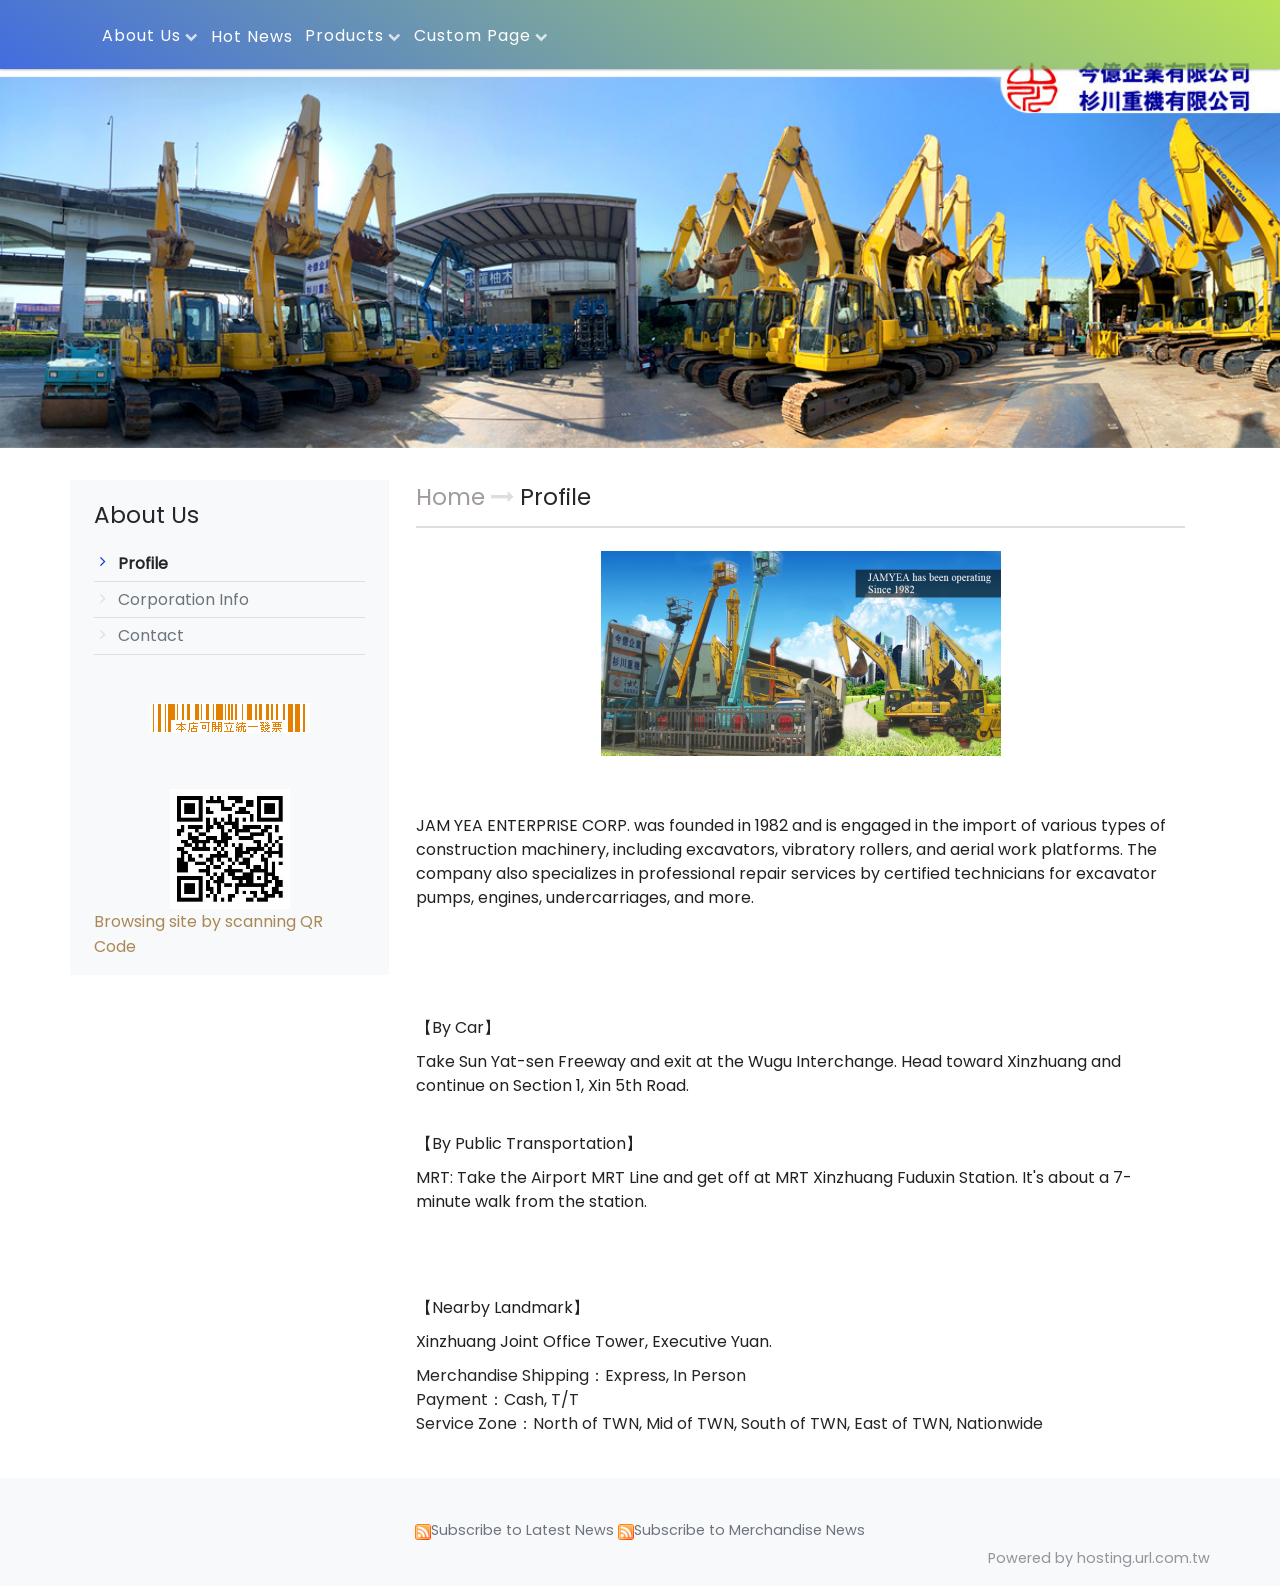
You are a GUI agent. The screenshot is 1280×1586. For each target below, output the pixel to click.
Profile (143, 563)
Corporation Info (183, 599)
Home (450, 497)
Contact (151, 635)
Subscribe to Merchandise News (749, 1530)
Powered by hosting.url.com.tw (1099, 1558)
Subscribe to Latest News (522, 1530)
